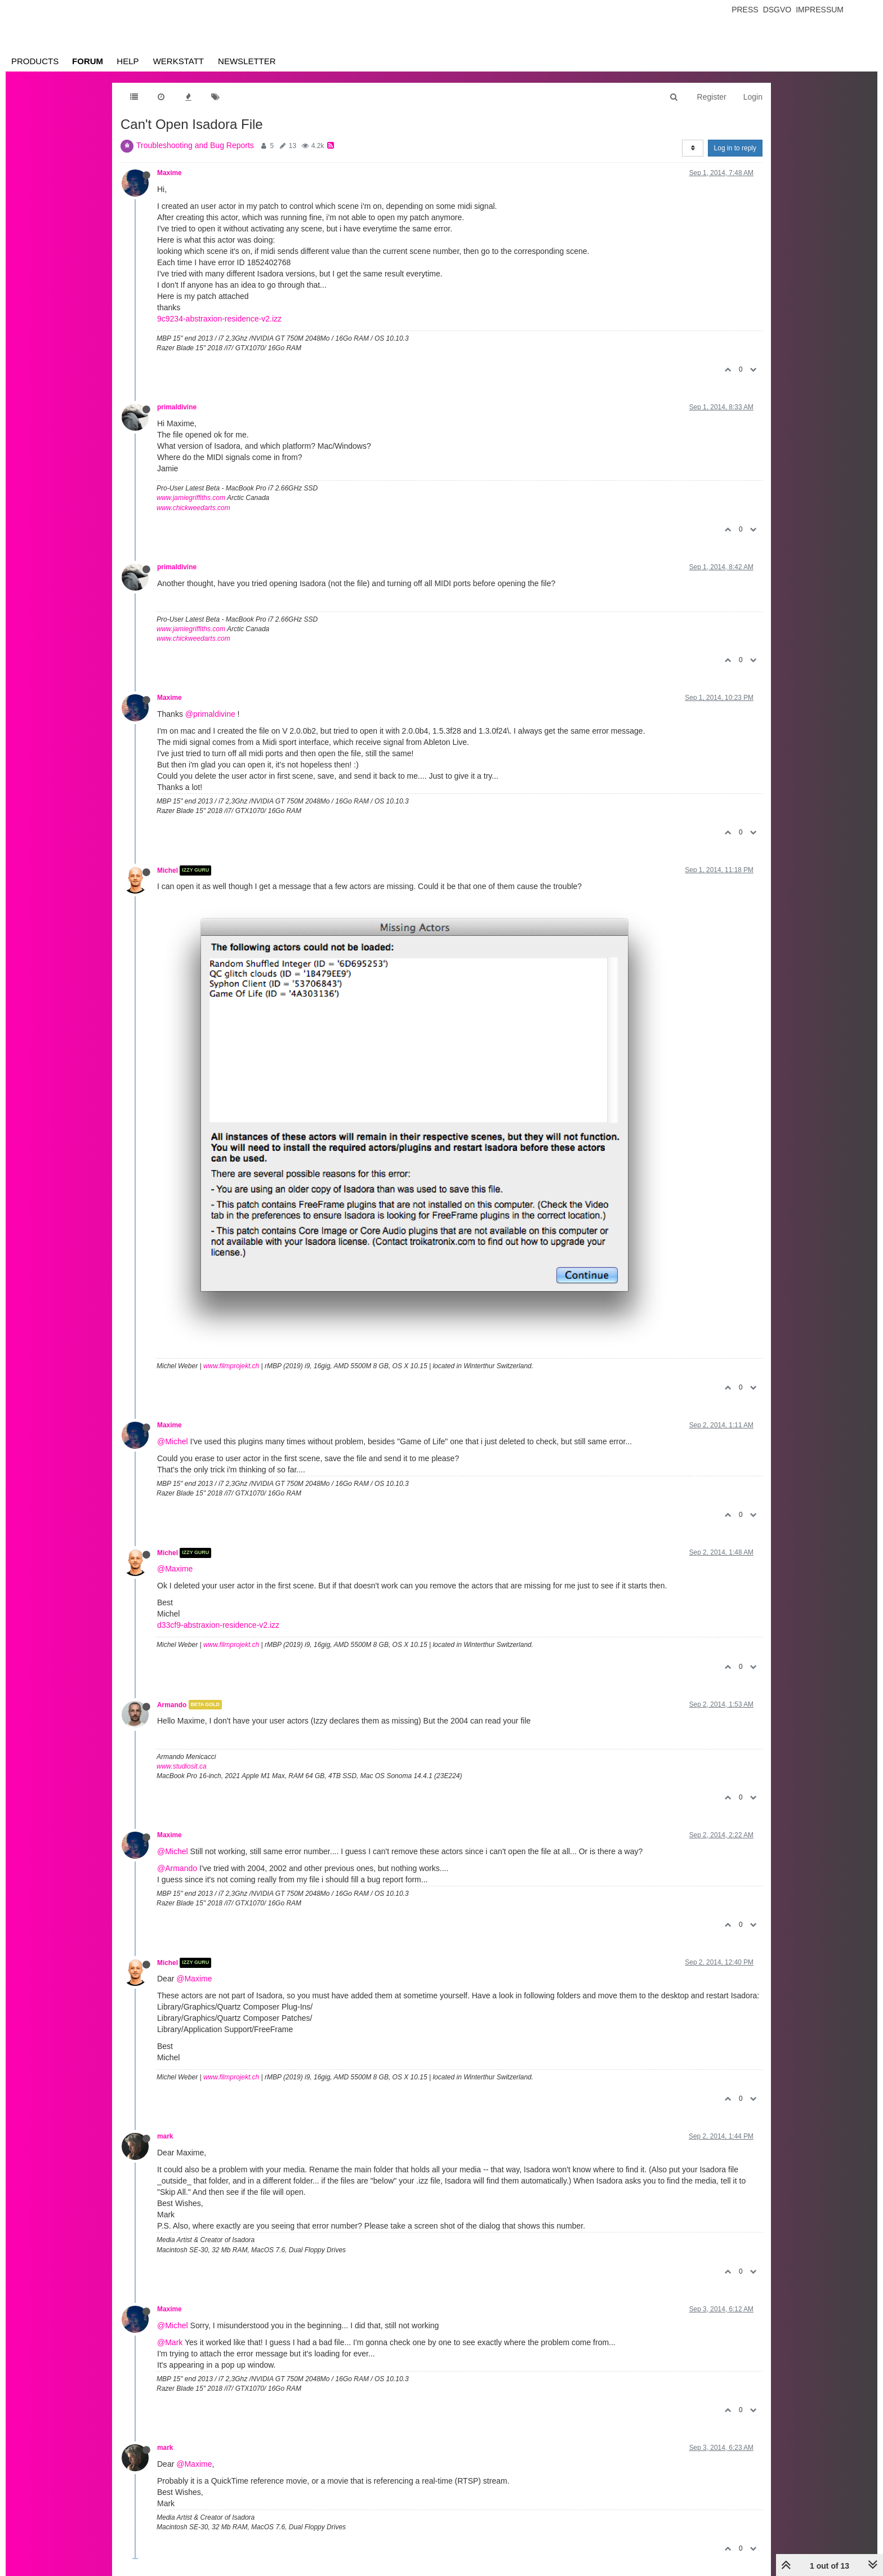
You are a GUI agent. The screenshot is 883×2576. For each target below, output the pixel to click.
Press (745, 9)
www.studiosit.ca (182, 1766)
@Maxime (175, 1568)
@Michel (172, 1441)
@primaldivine (210, 713)
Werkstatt (178, 61)
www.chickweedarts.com (193, 508)
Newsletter (247, 61)
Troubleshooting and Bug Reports (195, 145)
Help (128, 61)
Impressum (820, 9)
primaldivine (177, 407)
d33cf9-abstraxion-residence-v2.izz (218, 1624)
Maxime (169, 173)
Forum (87, 61)
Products (35, 61)
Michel (167, 870)
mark (165, 2136)
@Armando (177, 1868)
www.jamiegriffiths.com (191, 498)
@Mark (169, 2342)
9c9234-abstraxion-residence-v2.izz (219, 318)
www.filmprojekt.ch (231, 1366)
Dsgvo (777, 9)
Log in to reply (735, 148)
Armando (171, 1704)
